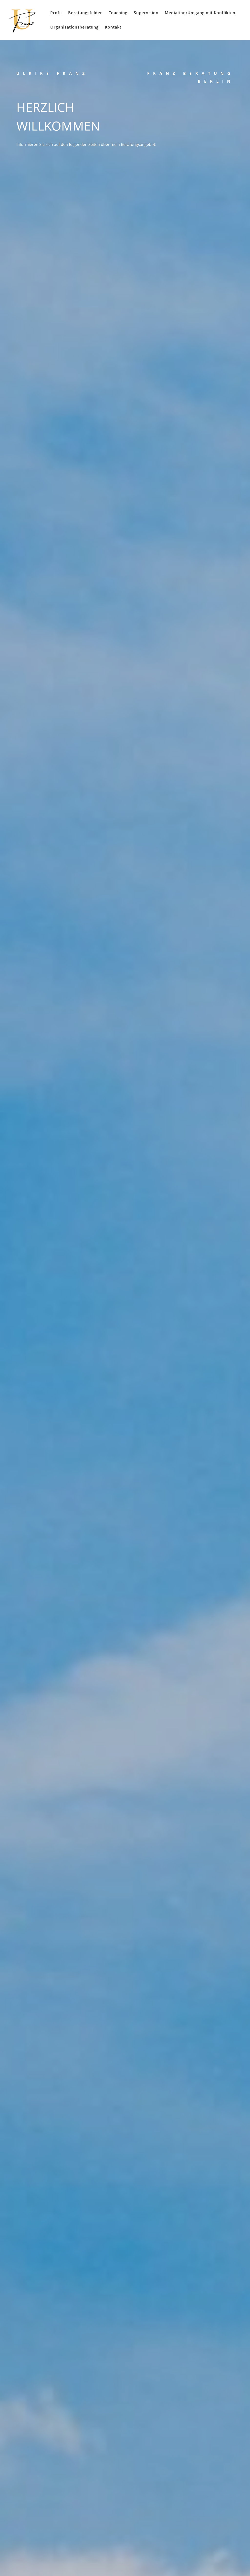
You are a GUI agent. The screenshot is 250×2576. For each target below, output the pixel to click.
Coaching (117, 13)
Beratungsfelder (85, 13)
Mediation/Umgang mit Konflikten (200, 13)
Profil (56, 13)
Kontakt (113, 27)
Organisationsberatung (74, 27)
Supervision (146, 13)
